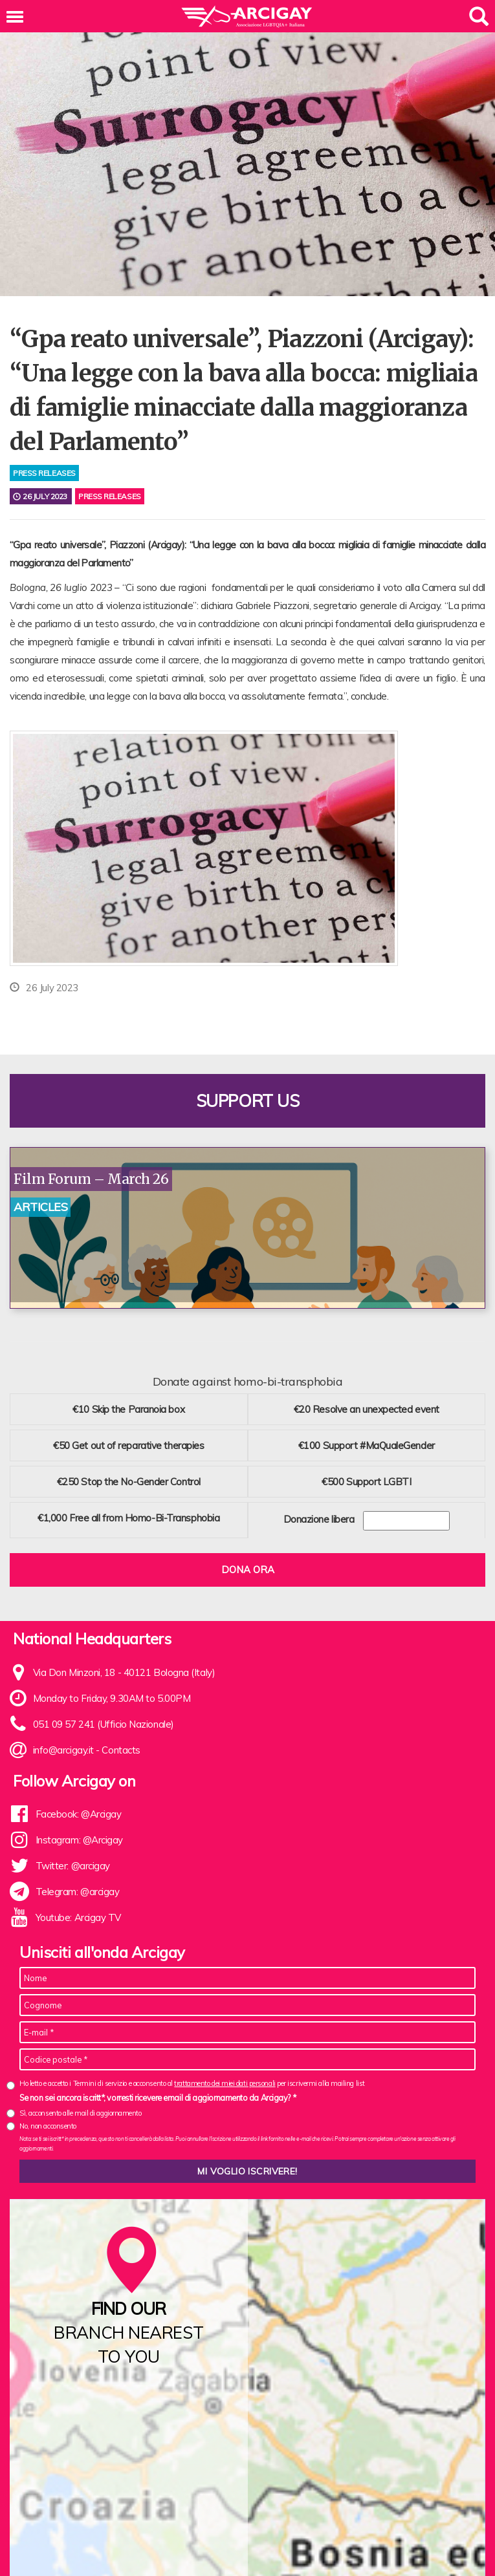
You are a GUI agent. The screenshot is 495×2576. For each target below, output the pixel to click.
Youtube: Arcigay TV (78, 1915)
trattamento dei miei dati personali (224, 2080)
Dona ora (247, 1567)
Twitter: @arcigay (73, 1863)
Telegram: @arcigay (78, 1889)
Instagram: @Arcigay (79, 1837)
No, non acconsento (47, 2124)
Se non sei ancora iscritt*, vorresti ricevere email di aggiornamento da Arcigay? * (157, 2095)
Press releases (109, 496)
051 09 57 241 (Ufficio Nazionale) (103, 1721)
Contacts (121, 1747)
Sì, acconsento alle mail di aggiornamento (80, 2111)
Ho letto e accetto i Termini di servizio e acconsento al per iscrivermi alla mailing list (192, 2081)
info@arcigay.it (63, 1747)
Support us (248, 1098)
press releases (44, 473)
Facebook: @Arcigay (79, 1811)
